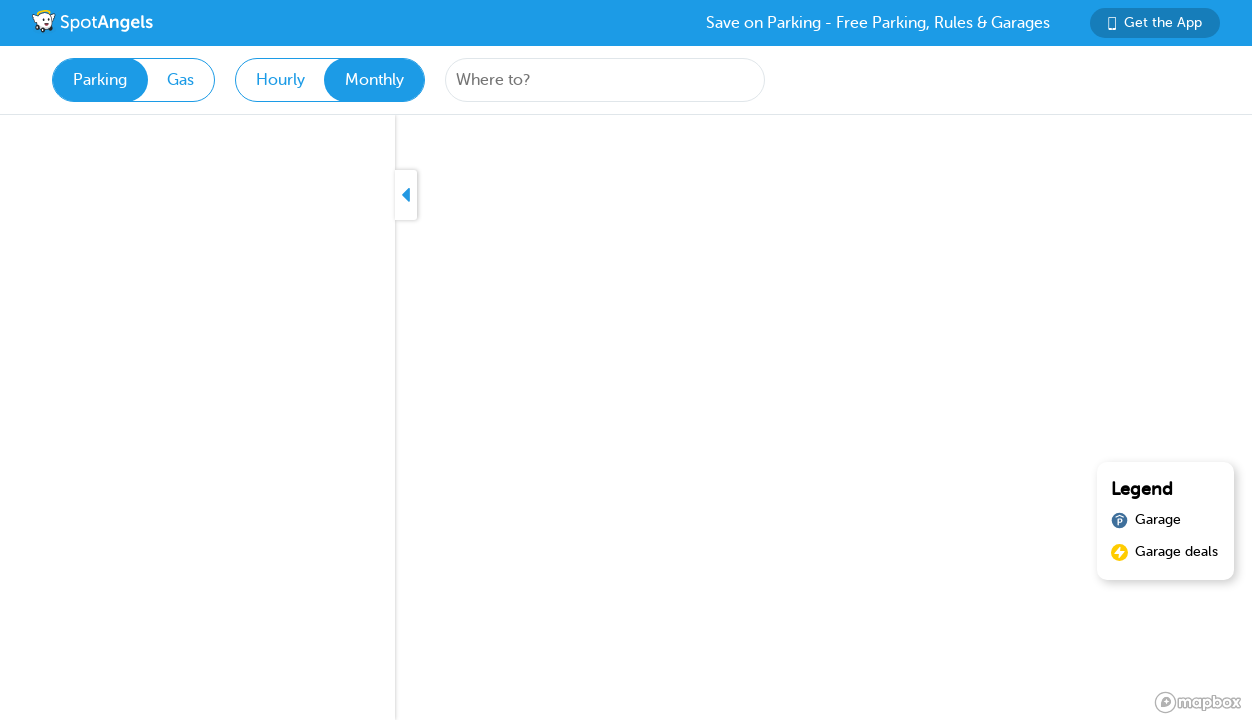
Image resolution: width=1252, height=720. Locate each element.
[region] (626, 417)
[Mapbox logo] (1198, 702)
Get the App (1155, 22)
